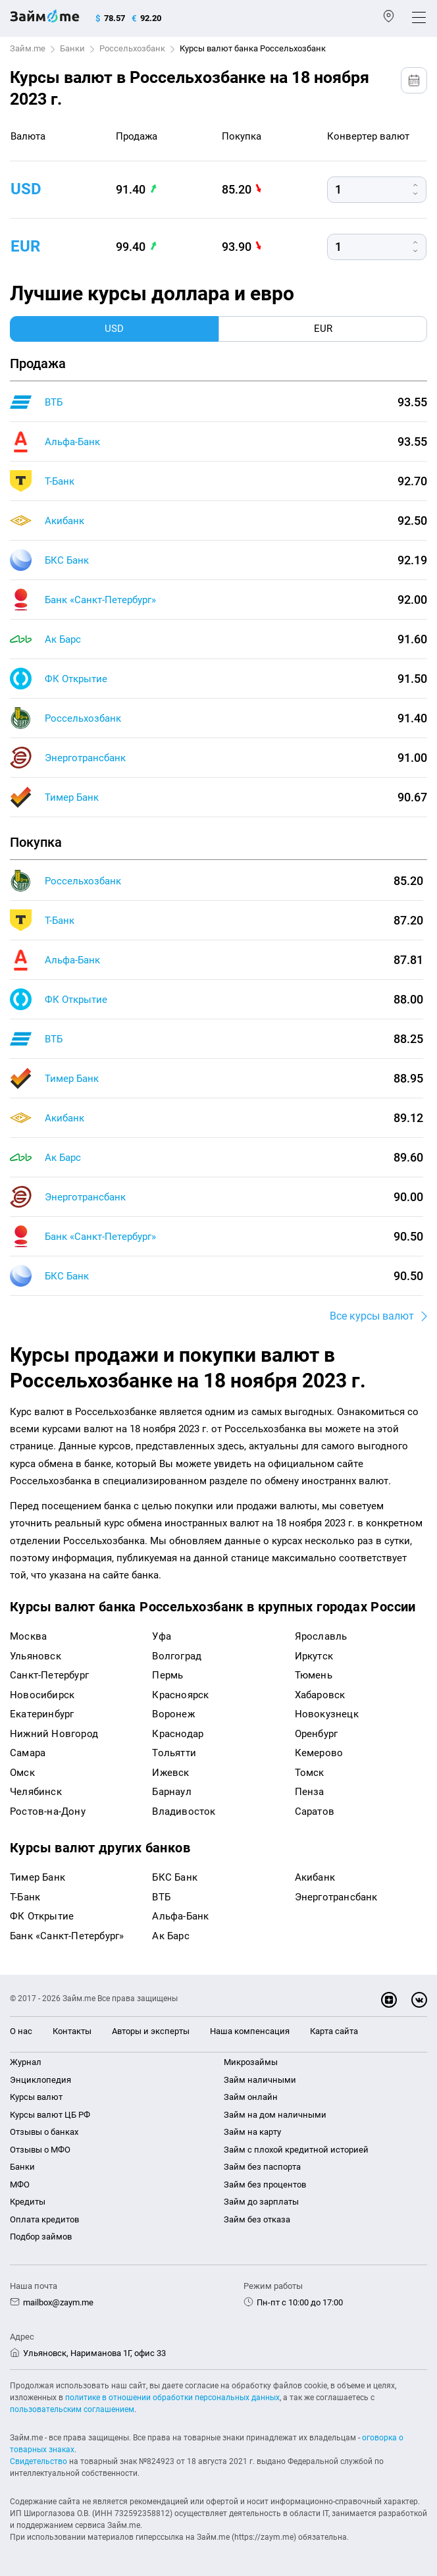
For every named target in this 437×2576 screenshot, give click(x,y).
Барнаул (171, 1792)
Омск (22, 1773)
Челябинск (36, 1792)
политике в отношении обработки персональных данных (172, 2397)
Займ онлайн (251, 2097)
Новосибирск (42, 1695)
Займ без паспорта (262, 2167)
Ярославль (321, 1636)
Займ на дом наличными (275, 2115)
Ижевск (170, 1773)
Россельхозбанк (132, 48)
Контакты (72, 2031)
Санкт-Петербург (49, 1675)
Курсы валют (36, 2097)
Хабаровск (320, 1695)
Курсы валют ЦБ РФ (50, 2115)
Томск (309, 1773)
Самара (27, 1753)
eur (25, 246)
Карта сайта (334, 2031)
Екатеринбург (42, 1714)
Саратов (314, 1811)
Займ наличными (260, 2080)
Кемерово (319, 1753)
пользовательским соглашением (72, 2409)
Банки (72, 48)
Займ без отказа (257, 2219)
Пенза (309, 1792)
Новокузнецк (327, 1714)
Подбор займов (41, 2236)
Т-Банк (59, 481)
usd (26, 189)
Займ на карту (252, 2132)
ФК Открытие (76, 679)
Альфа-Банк (72, 442)
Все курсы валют (372, 1316)
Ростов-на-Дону (48, 1811)
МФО (20, 2184)
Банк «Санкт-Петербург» (100, 600)
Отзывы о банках (44, 2132)
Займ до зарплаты (261, 2202)
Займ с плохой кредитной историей (296, 2150)
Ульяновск (35, 1656)
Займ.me (27, 48)
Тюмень (313, 1675)
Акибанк (64, 521)
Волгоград (176, 1656)
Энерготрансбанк (85, 758)
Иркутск (314, 1656)
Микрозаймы (251, 2062)
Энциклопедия (40, 2080)
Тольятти (174, 1753)
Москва (28, 1636)
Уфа (161, 1636)
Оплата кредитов (44, 2219)
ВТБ (54, 402)
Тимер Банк (72, 797)
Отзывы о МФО (40, 2150)
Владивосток (183, 1811)
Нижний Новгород (54, 1734)
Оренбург (316, 1734)
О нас (21, 2031)
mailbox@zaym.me (58, 2302)
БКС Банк (67, 560)
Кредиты (27, 2202)
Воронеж (173, 1714)
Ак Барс (63, 639)
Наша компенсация (250, 2031)
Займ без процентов (265, 2184)
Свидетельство (38, 2461)
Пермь (167, 1675)
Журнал (25, 2062)
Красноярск (180, 1695)
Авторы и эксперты (151, 2031)
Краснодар (177, 1734)
